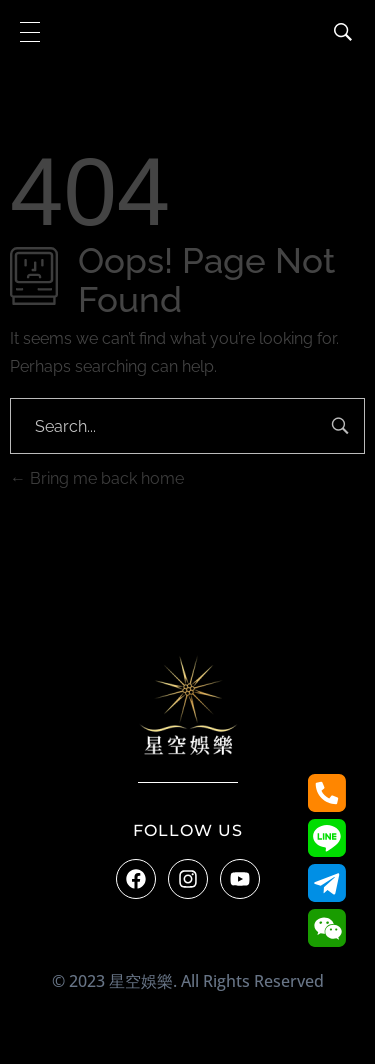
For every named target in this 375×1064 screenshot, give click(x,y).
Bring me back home (97, 478)
